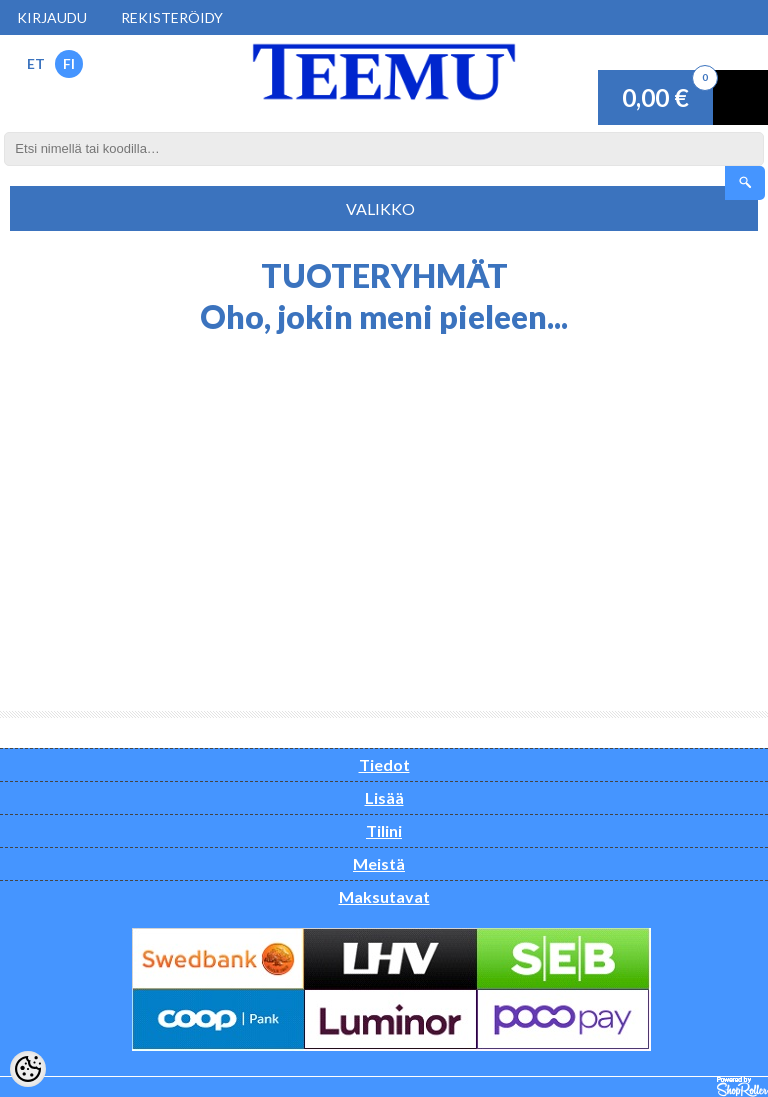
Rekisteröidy (172, 17)
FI (69, 63)
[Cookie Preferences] (28, 1069)
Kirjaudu (52, 17)
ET (36, 63)
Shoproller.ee (742, 1087)
